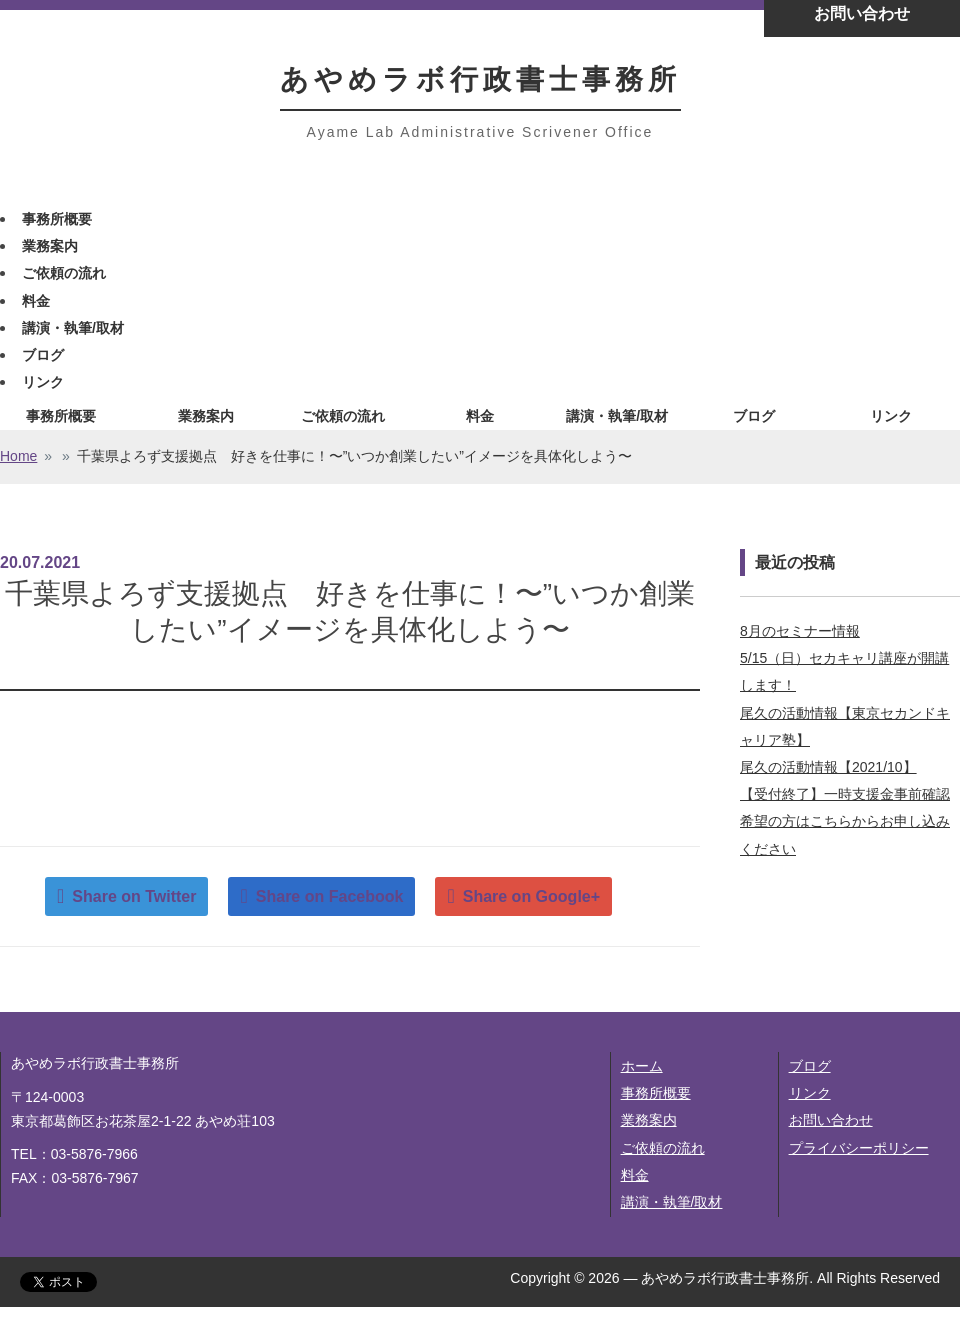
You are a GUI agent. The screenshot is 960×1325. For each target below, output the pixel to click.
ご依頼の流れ (64, 273)
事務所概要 (57, 219)
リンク (43, 382)
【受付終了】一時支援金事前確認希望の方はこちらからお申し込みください (845, 821)
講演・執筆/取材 (73, 328)
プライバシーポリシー (859, 1148)
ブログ (43, 355)
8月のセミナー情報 (800, 631)
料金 (36, 301)
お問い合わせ (831, 1120)
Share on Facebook (330, 896)
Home (18, 456)
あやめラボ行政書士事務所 (480, 79)
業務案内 (50, 246)
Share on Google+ (531, 896)
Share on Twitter (134, 896)
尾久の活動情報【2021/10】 (828, 767)
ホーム (642, 1066)
